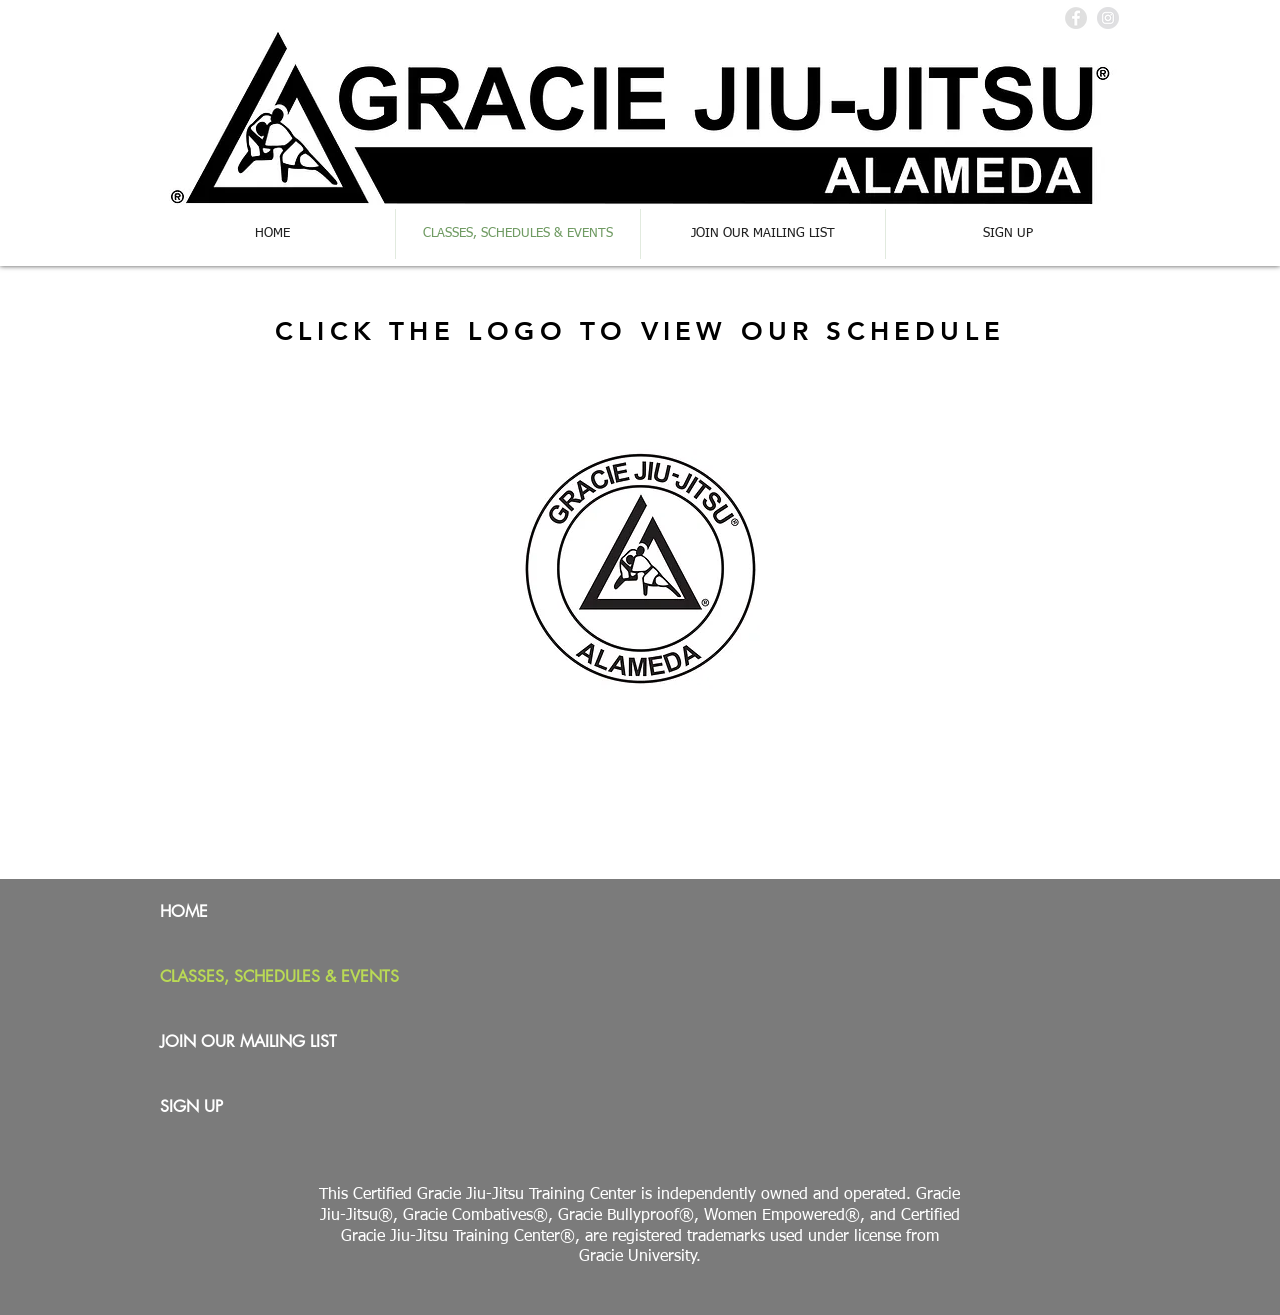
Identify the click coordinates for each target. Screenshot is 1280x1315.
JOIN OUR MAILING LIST (248, 1041)
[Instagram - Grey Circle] (1108, 18)
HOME (184, 911)
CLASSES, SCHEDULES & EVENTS (279, 976)
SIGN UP (191, 1106)
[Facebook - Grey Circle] (1076, 18)
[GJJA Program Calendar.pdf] (640, 572)
